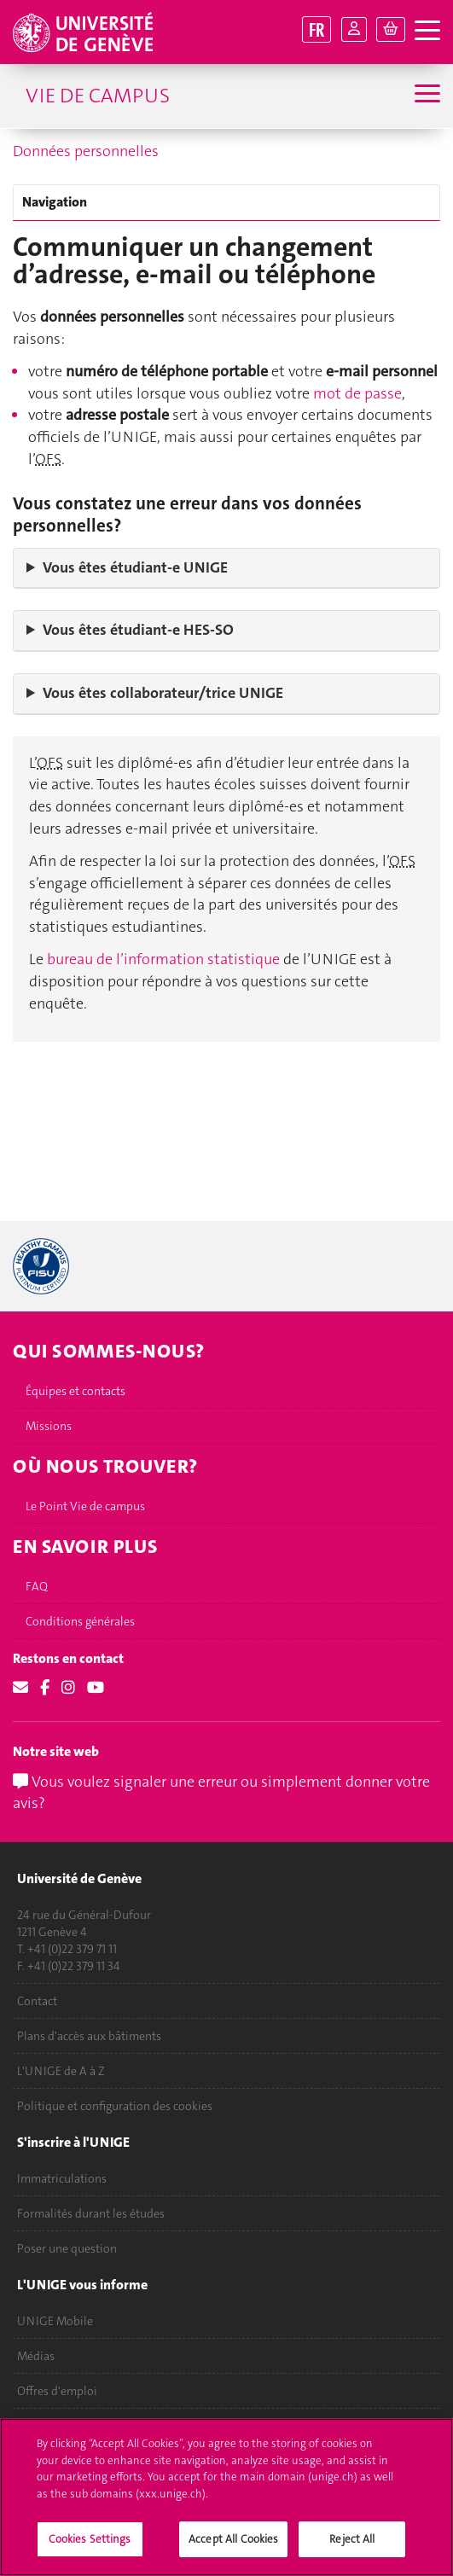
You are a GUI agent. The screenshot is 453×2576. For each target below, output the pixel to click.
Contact (37, 2001)
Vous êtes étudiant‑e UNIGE (135, 567)
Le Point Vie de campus (85, 1506)
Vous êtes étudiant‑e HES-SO (138, 629)
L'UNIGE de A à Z (61, 2071)
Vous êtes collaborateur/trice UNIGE (163, 693)
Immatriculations (62, 2178)
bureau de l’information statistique (165, 959)
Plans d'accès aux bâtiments (89, 2036)
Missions (49, 1425)
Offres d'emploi (57, 2391)
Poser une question (67, 2248)
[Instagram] (68, 1688)
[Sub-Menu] (425, 95)
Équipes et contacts (75, 1390)
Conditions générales (80, 1621)
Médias (36, 2356)
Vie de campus (98, 95)
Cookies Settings (90, 2547)
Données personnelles (86, 151)
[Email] (20, 1688)
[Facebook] (44, 1688)
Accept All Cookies (233, 2547)
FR (316, 29)
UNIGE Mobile (55, 2321)
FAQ (37, 1586)
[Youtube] (95, 1688)
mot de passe (357, 393)
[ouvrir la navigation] (427, 31)
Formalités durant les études (91, 2213)
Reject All (352, 2547)
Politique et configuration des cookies (114, 2106)
